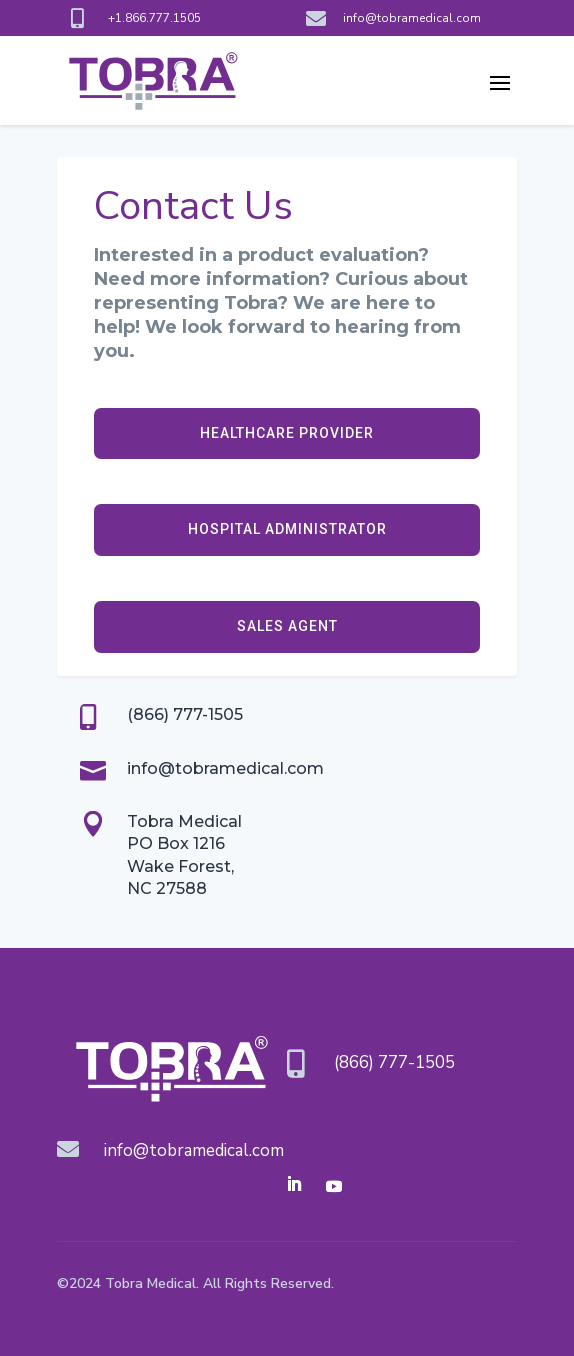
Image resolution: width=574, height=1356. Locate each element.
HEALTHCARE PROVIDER (287, 433)
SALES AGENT (287, 626)
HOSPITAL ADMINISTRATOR (287, 529)
